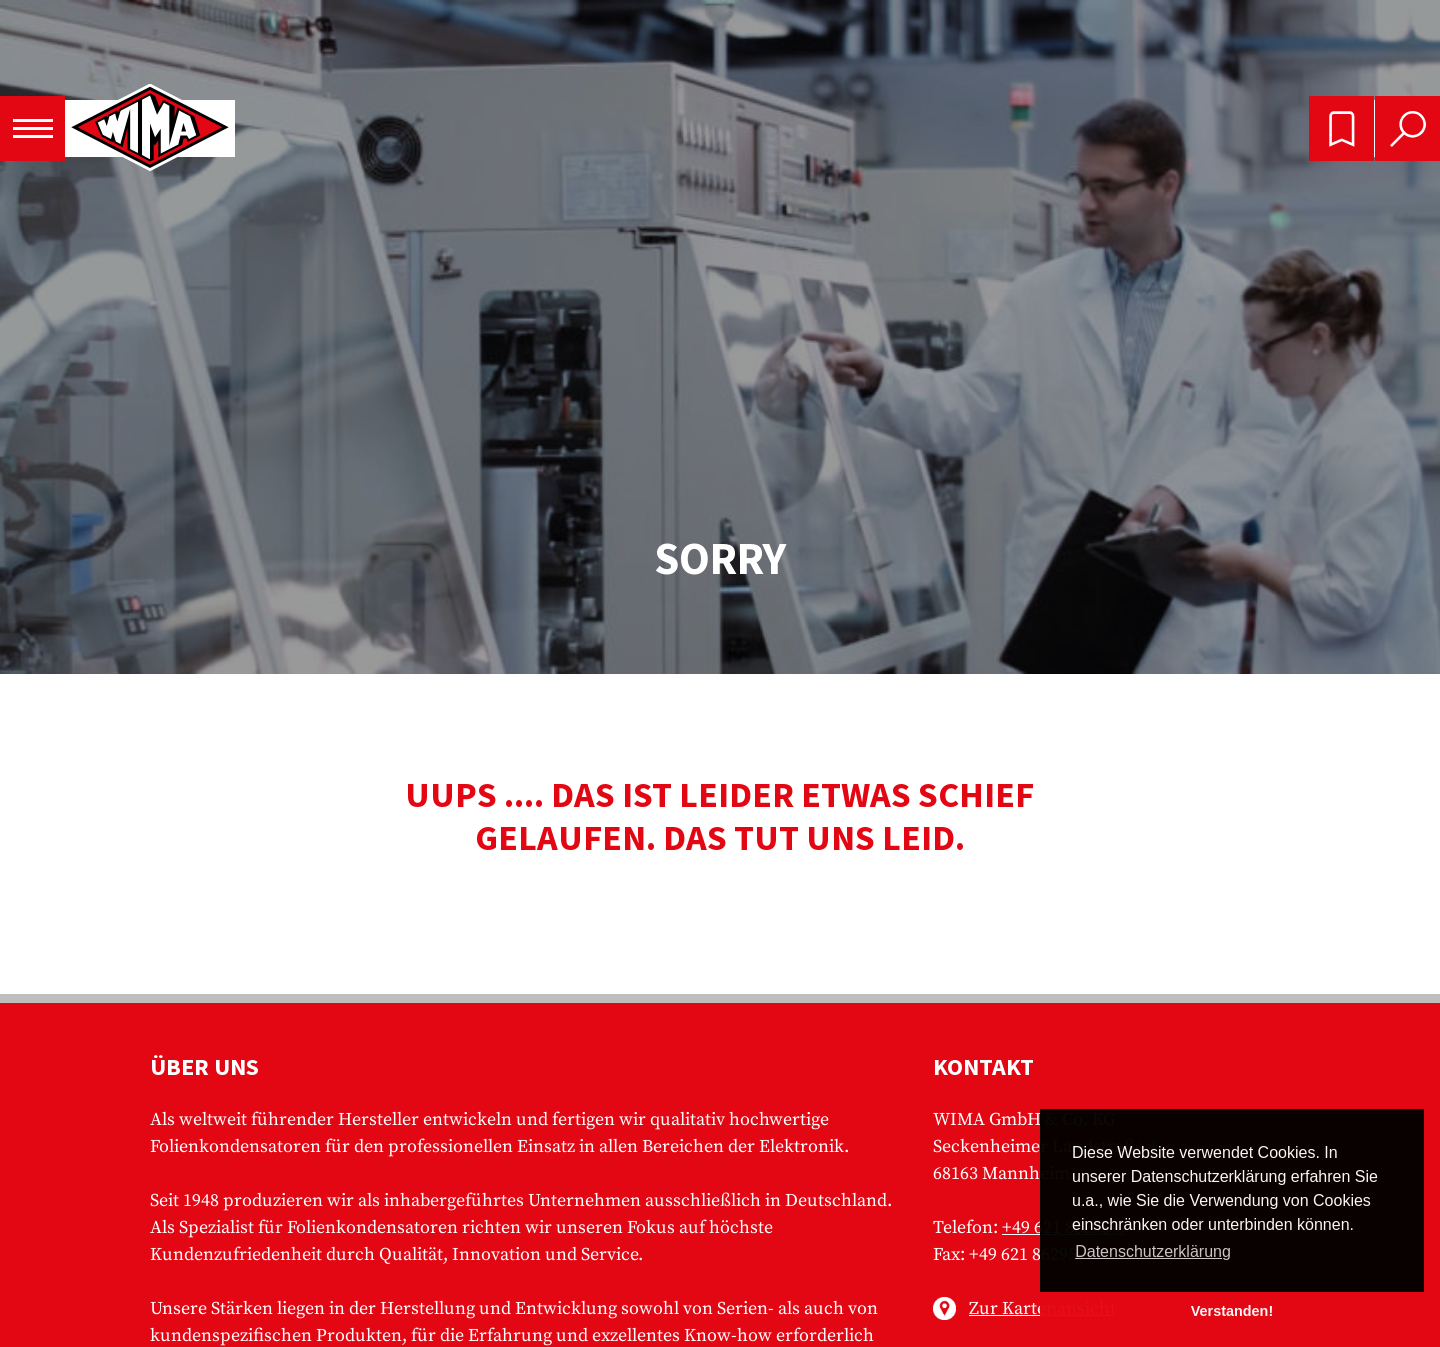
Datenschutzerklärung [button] (1153, 1251)
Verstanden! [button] (1232, 1311)
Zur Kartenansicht (1042, 1308)
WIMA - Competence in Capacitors (150, 129)
